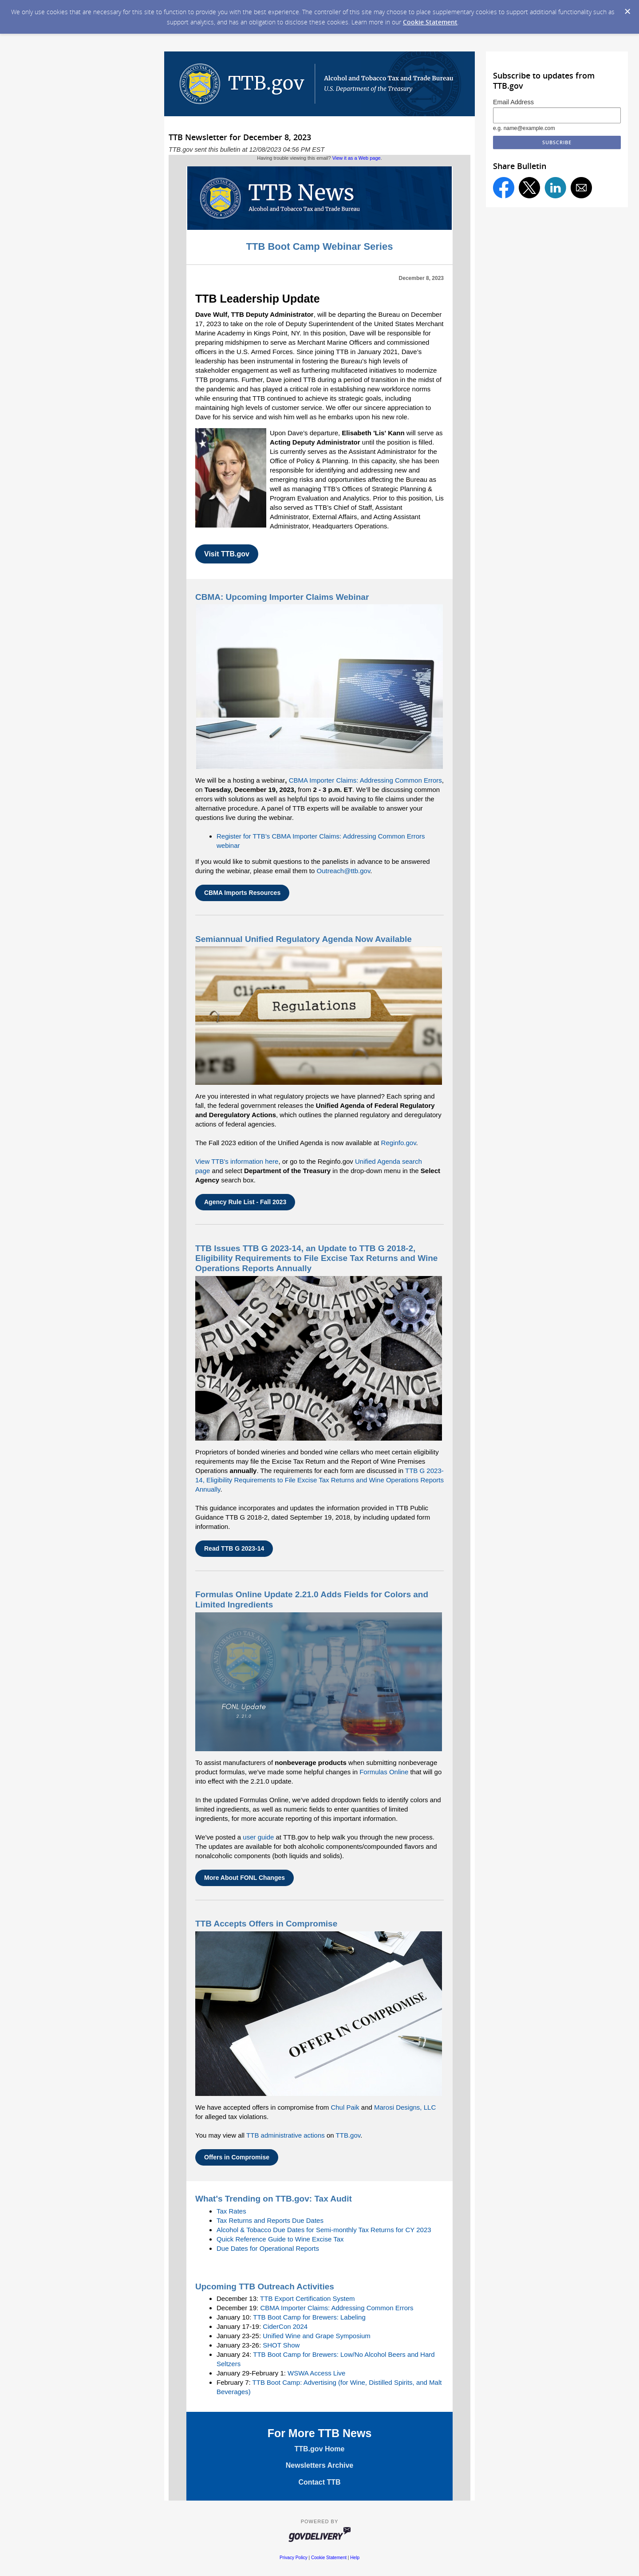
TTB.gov (348, 2135)
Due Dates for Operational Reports (268, 2248)
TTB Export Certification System (307, 2298)
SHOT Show (281, 2345)
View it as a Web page (356, 158)
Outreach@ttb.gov (344, 870)
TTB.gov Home (320, 2449)
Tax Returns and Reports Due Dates (270, 2220)
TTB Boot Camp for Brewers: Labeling (309, 2317)
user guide (258, 1837)
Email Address (513, 102)
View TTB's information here (236, 1161)
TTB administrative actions (285, 2135)
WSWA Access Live (316, 2373)
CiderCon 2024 (285, 2326)
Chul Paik (345, 2107)
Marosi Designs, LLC (405, 2107)
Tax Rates (231, 2211)
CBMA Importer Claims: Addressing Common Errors (365, 780)
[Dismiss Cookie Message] (627, 11)
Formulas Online (383, 1772)
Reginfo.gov (398, 1142)
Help (354, 2557)
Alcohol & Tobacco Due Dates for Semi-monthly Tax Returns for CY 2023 (324, 2229)
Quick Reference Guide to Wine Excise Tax (280, 2239)
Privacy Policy (294, 2557)
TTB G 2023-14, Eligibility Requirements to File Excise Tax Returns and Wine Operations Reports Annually (319, 1480)
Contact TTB (319, 2482)
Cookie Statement (430, 22)
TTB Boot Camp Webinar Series (319, 246)
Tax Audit (332, 2198)
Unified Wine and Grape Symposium (317, 2336)
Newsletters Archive (319, 2465)
